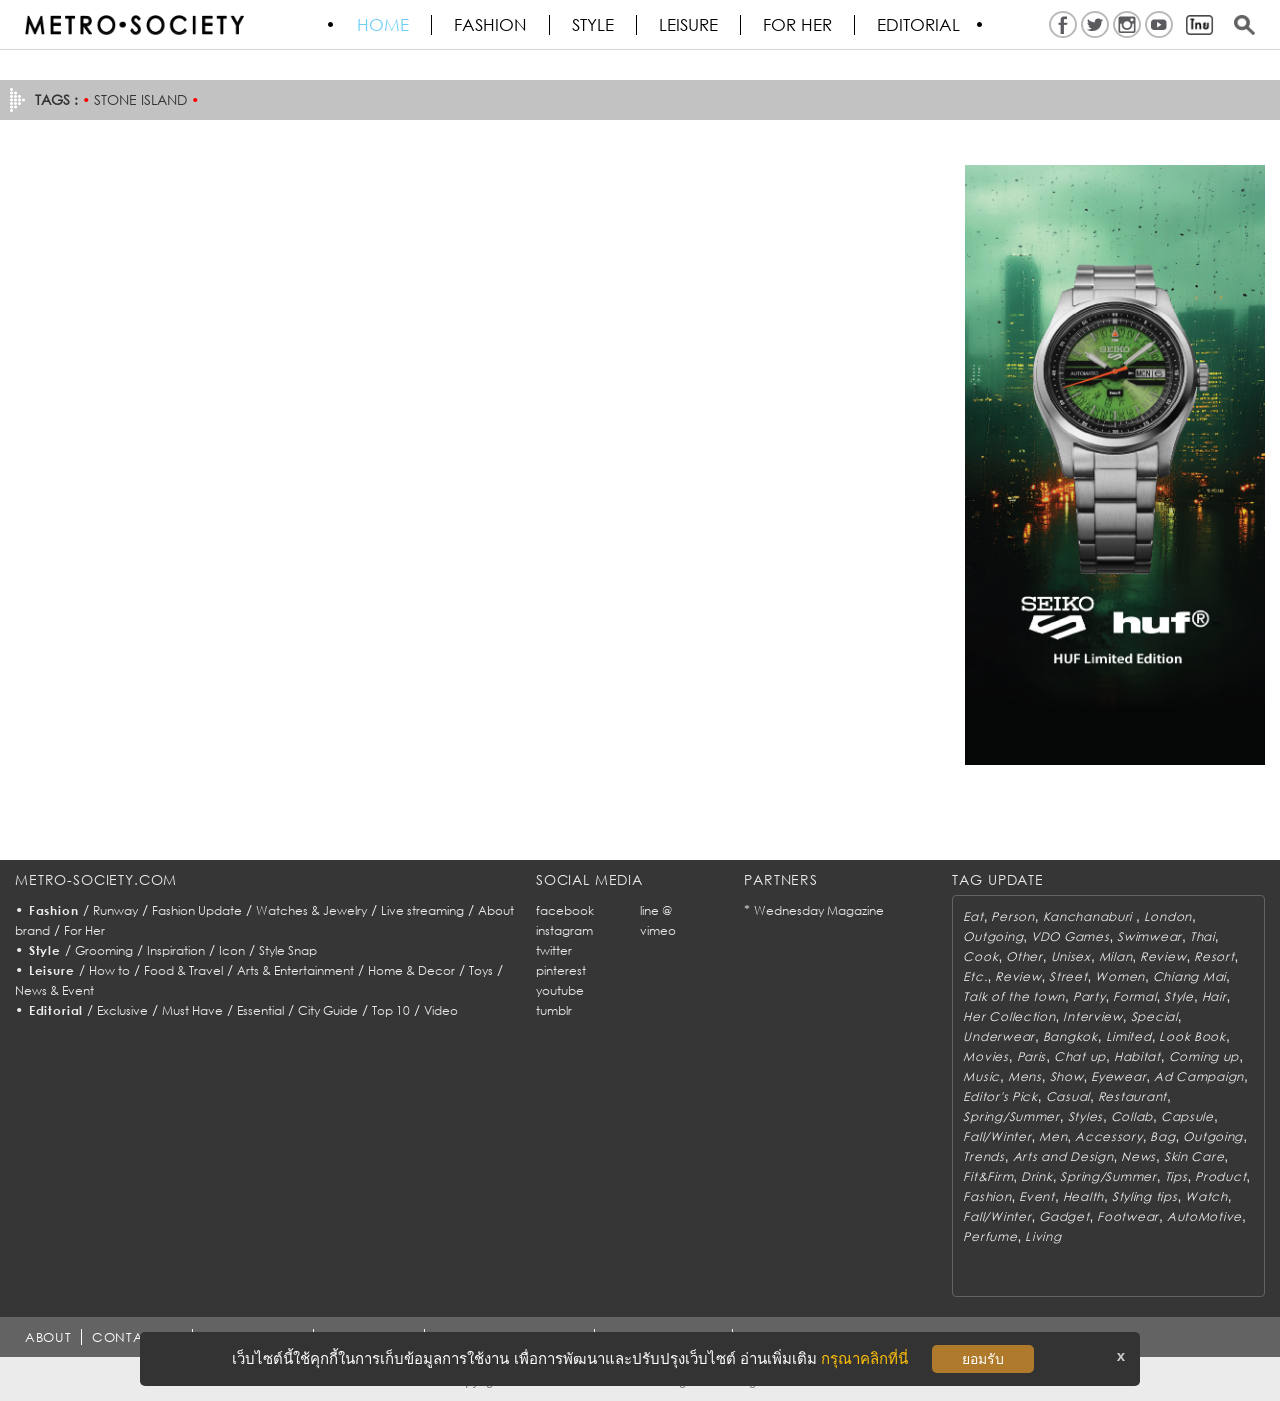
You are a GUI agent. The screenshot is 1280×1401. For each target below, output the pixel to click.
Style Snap (288, 950)
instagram (564, 930)
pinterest (561, 970)
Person (1012, 916)
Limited (1129, 1036)
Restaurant (1132, 1096)
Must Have (192, 1010)
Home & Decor (411, 970)
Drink (1037, 1176)
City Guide (328, 1010)
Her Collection (1009, 1016)
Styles (1085, 1116)
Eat (973, 916)
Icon (232, 950)
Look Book (1192, 1036)
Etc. (975, 976)
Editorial (919, 25)
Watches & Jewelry (311, 910)
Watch (1206, 1196)
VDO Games (1070, 936)
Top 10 (391, 1010)
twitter (554, 950)
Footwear (1128, 1216)
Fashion (491, 25)
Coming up (1204, 1056)
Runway (115, 910)
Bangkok (1070, 1036)
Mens (1025, 1076)
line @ (656, 910)
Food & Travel (183, 970)
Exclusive (122, 1010)
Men (1053, 1136)
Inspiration (176, 950)
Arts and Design (1063, 1156)
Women (1120, 976)
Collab (1132, 1116)
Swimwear (1149, 936)
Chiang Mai (1189, 976)
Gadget (1064, 1216)
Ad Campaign (1199, 1076)
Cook (980, 956)
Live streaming (422, 910)
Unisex (1071, 956)
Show (1067, 1076)
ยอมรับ (983, 1359)
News (1138, 1156)
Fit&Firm (988, 1176)
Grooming (104, 950)
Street (1068, 976)
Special (1154, 1016)
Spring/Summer (1011, 1116)
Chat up (1080, 1056)
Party (1089, 996)
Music (981, 1076)
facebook (565, 910)
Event (1037, 1196)
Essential (260, 1010)
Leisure (689, 25)
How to (109, 970)
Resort (1214, 956)
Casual (1068, 1096)
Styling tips (1145, 1196)
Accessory (1108, 1136)
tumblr (554, 1010)
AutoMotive (1204, 1216)
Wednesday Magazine (819, 910)
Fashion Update (197, 910)
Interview (1092, 1016)
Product (1220, 1176)
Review (1163, 956)
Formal (1134, 996)
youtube (560, 990)
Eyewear (1118, 1076)
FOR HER (798, 25)
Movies (985, 1056)
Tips (1176, 1176)
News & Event (54, 990)
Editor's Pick (1000, 1096)
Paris (1032, 1056)
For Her (84, 930)
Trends (983, 1156)
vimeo (658, 930)
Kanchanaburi (1089, 916)
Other (1024, 956)
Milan (1116, 956)
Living (1043, 1236)
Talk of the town (1014, 996)
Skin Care (1194, 1156)
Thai (1202, 936)
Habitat (1137, 1056)
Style (594, 25)
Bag (1162, 1136)
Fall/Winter (997, 1136)
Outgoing (993, 936)
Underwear (998, 1036)
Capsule (1187, 1116)
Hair (1214, 996)
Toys (481, 970)
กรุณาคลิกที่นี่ (864, 1358)
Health (1083, 1196)
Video (441, 1010)
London (1168, 916)
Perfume (990, 1236)
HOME (384, 25)
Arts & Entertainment (295, 970)
